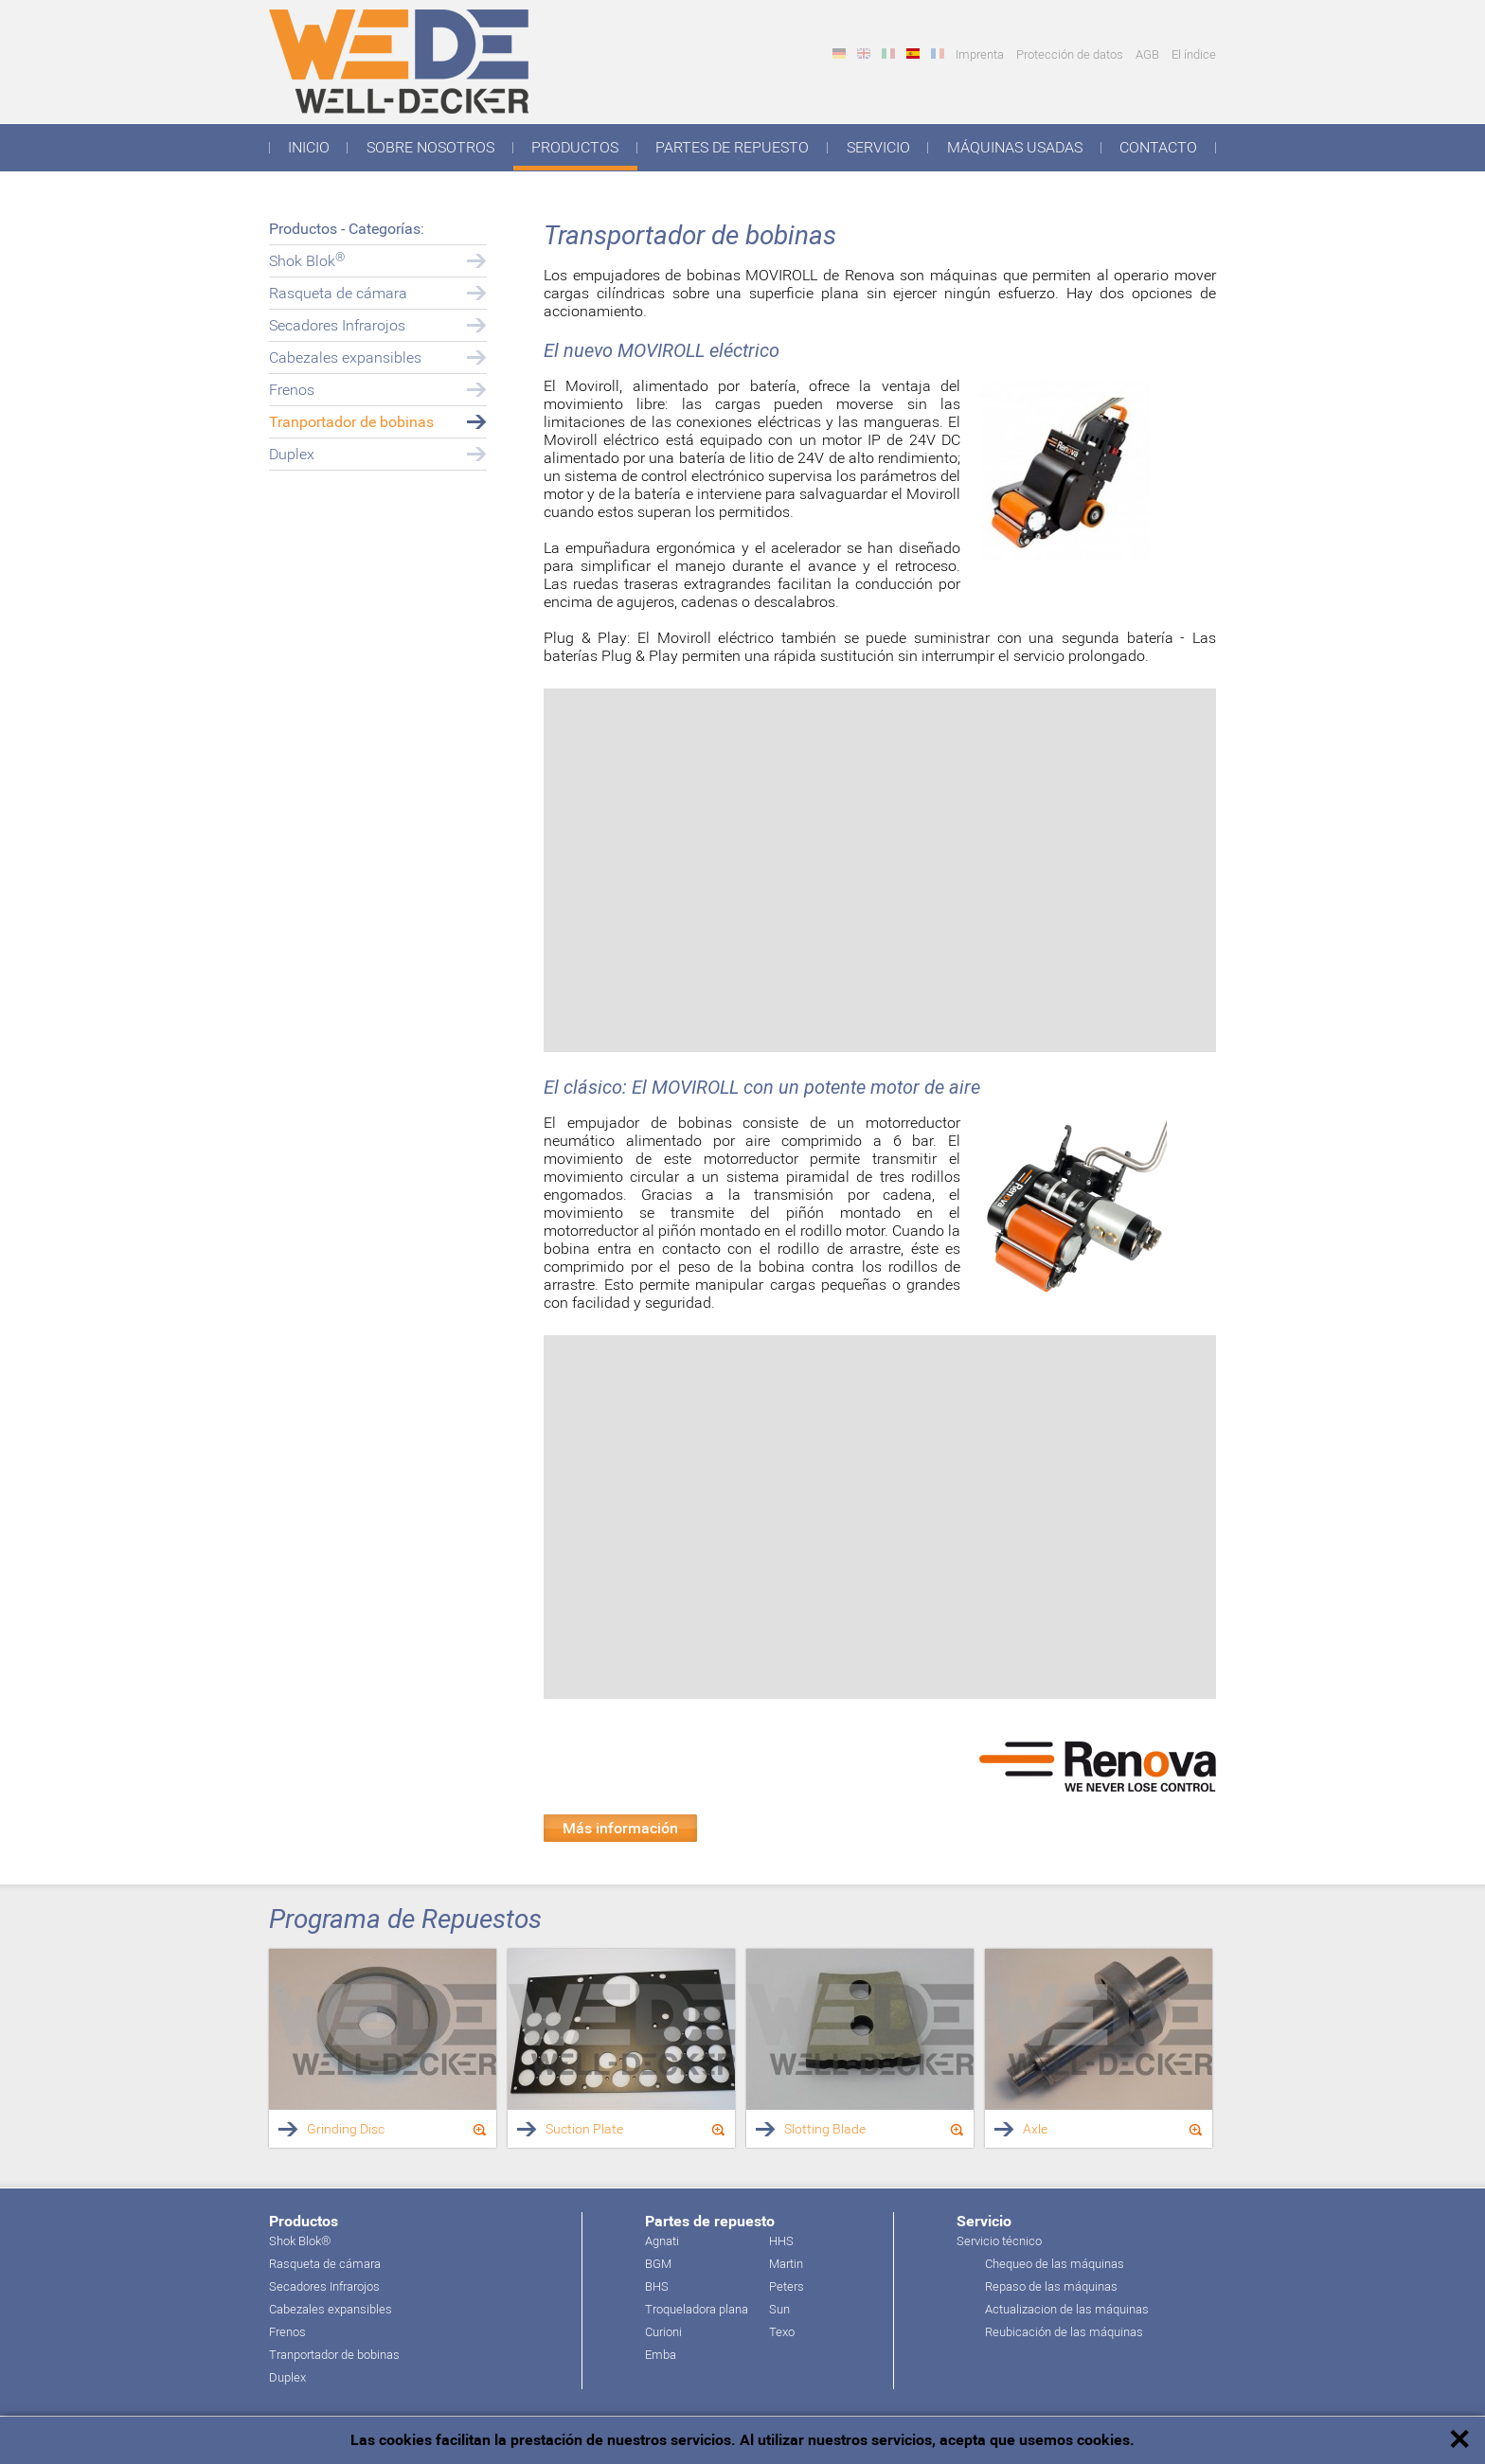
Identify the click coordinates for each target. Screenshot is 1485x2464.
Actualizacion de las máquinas (1067, 2309)
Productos (574, 147)
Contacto (1158, 147)
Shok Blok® (300, 2241)
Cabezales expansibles (345, 357)
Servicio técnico (999, 2241)
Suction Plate (584, 2128)
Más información (620, 1828)
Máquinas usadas (1014, 147)
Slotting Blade (825, 2128)
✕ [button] (1459, 2440)
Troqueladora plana (696, 2309)
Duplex (291, 454)
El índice (1194, 54)
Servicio (878, 147)
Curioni (663, 2332)
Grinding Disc (346, 2128)
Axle (1035, 2128)
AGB (1147, 54)
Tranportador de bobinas (351, 422)
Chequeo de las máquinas (1054, 2264)
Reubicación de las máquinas (1064, 2332)
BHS (657, 2286)
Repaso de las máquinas (1051, 2286)
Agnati (662, 2241)
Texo (782, 2332)
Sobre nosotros (430, 147)
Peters (786, 2286)
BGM (658, 2264)
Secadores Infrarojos (337, 325)
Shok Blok (307, 260)
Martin (786, 2264)
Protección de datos (1069, 54)
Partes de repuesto (732, 147)
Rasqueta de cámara (338, 293)
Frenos (291, 390)
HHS (781, 2241)
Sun (779, 2309)
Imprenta (980, 54)
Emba (660, 2355)
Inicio (309, 147)
